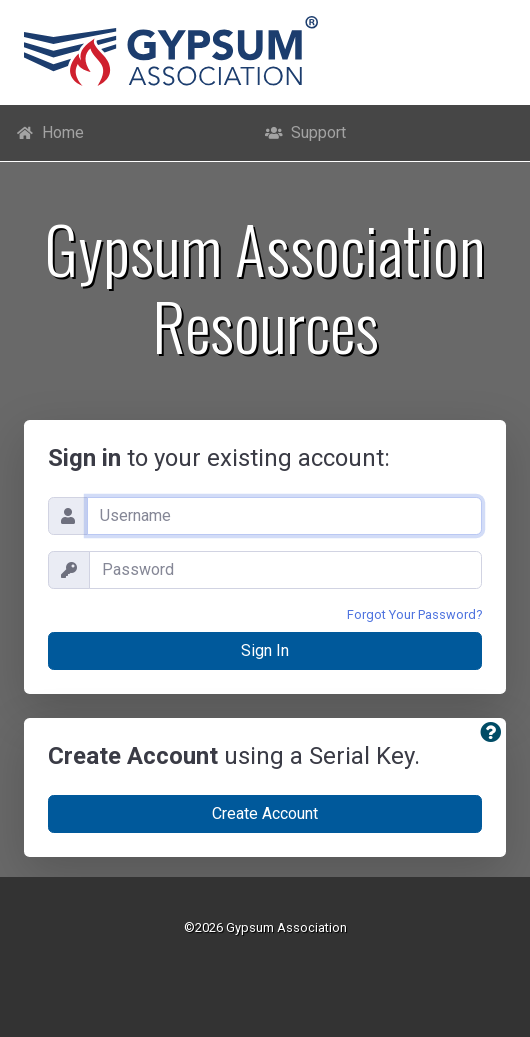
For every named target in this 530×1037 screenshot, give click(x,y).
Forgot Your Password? (414, 614)
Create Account (265, 813)
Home (50, 132)
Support (305, 132)
